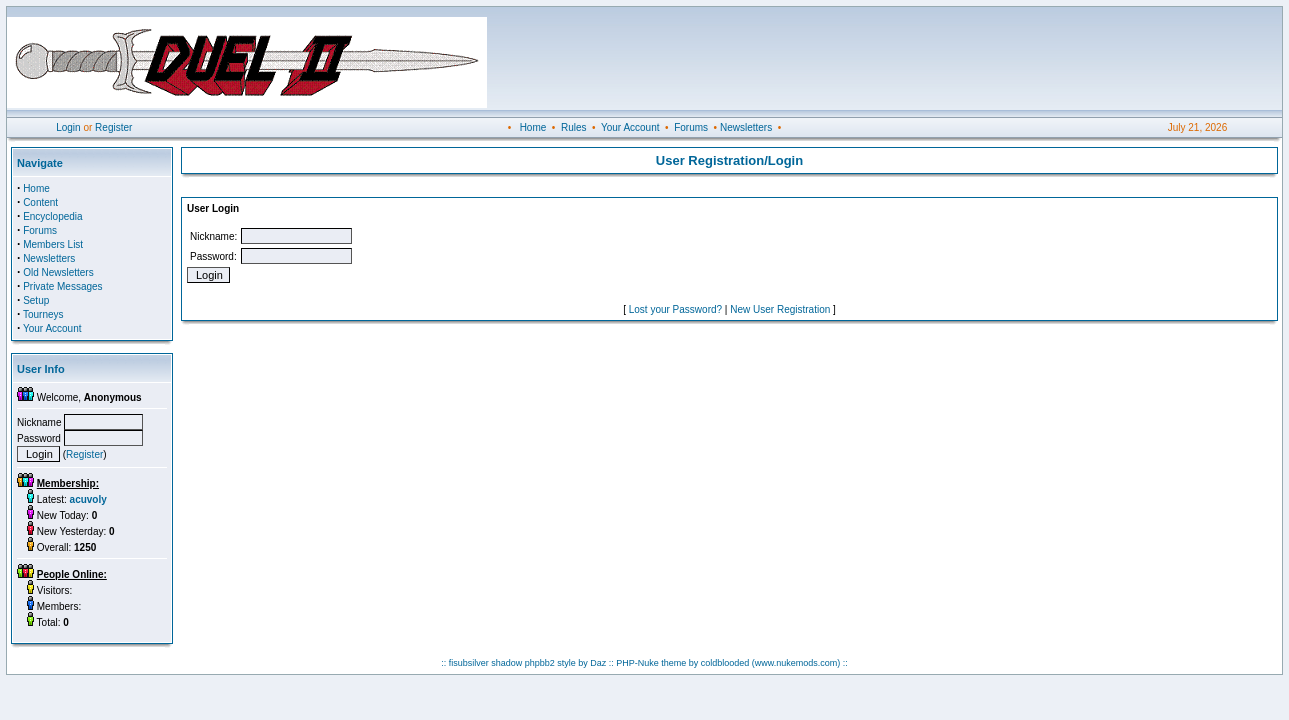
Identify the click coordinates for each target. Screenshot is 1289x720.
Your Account (630, 127)
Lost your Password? (675, 309)
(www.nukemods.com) (796, 663)
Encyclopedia (52, 216)
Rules (574, 127)
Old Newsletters (58, 272)
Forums (691, 127)
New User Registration (780, 309)
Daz (598, 663)
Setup (36, 300)
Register (113, 127)
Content (40, 202)
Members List (53, 244)
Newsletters (746, 127)
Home (533, 127)
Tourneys (43, 314)
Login (68, 127)
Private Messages (62, 286)
